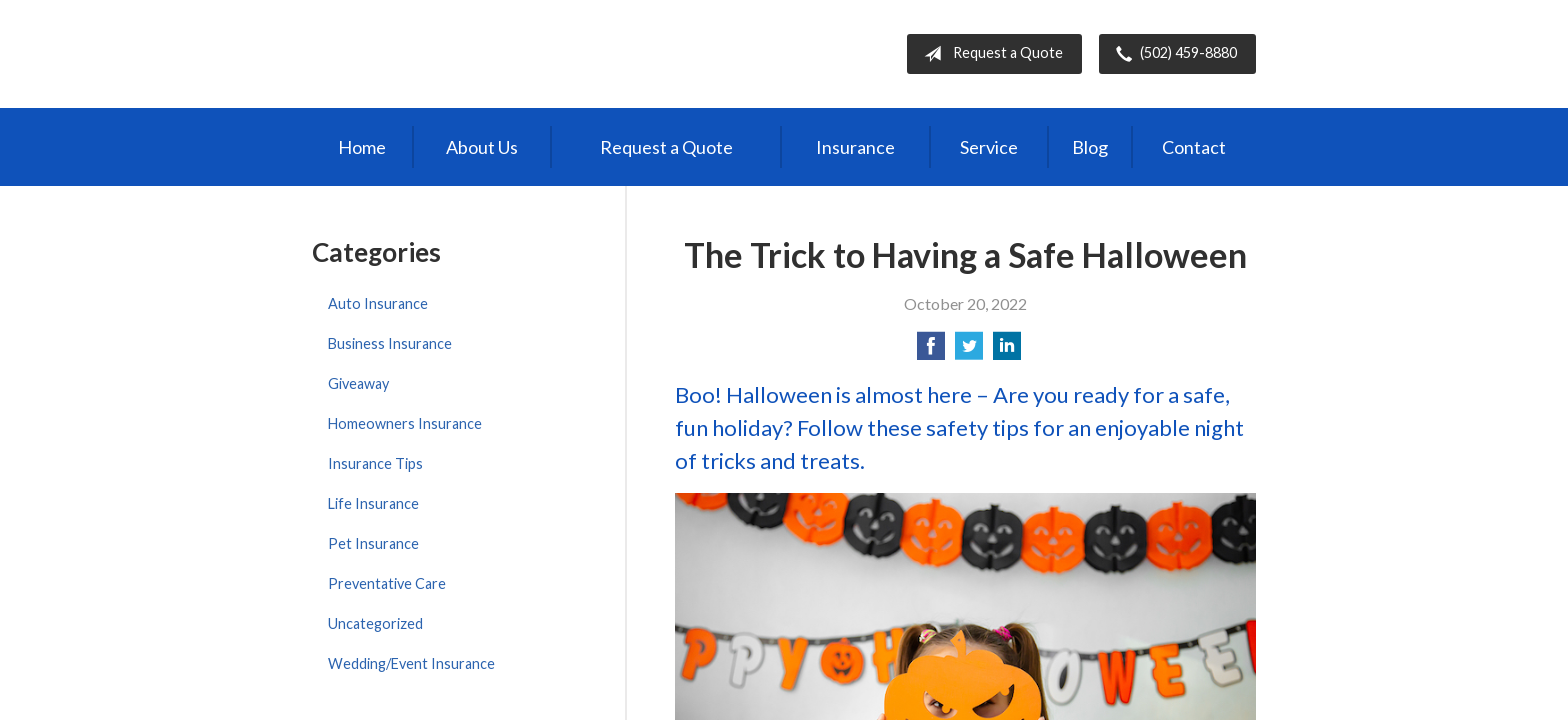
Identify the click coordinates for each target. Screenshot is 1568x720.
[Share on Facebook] (931, 351)
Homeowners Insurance (405, 423)
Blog (1090, 147)
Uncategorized (375, 623)
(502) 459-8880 (1172, 54)
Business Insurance (390, 343)
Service (989, 147)
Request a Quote (989, 54)
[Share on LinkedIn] (1007, 351)
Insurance (855, 147)
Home (362, 147)
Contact (1194, 147)
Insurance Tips (375, 463)
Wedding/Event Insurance (411, 663)
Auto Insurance (378, 303)
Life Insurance (373, 503)
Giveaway (358, 383)
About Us (482, 147)
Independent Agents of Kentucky (478, 54)
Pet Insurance (373, 543)
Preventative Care (387, 583)
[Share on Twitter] (969, 351)
